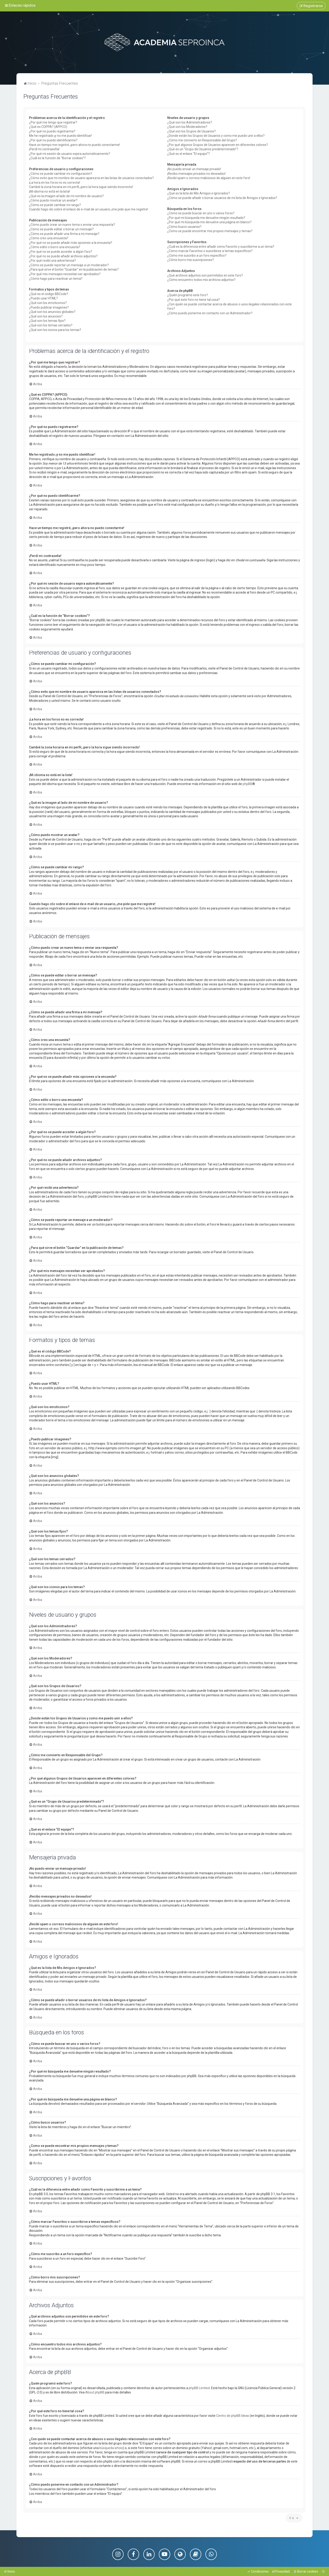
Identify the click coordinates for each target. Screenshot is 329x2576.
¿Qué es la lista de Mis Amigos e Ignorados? (198, 193)
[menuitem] (311, 6)
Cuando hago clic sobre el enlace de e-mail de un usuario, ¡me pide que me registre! (88, 209)
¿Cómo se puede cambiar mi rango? (55, 205)
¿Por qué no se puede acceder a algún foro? (60, 251)
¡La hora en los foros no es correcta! (54, 182)
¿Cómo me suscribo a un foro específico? (196, 255)
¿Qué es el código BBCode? (48, 294)
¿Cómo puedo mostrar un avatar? (53, 200)
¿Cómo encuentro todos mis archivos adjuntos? (201, 280)
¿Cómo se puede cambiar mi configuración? (60, 173)
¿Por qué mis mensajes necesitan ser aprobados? (65, 274)
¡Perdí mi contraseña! (44, 149)
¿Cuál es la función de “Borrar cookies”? (57, 158)
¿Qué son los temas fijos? (47, 321)
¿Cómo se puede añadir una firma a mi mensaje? (64, 234)
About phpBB (94, 2392)
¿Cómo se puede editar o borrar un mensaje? (61, 229)
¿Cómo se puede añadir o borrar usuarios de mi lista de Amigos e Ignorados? (222, 198)
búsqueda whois (111, 2448)
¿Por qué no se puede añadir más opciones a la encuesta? (70, 243)
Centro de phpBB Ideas (232, 2415)
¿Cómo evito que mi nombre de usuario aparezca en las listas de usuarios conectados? (91, 178)
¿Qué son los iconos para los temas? (55, 330)
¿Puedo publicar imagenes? (49, 307)
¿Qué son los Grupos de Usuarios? (191, 131)
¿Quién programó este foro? (187, 295)
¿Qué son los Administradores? (189, 122)
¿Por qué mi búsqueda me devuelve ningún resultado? (206, 218)
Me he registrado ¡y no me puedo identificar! (60, 135)
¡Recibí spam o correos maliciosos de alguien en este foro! (208, 178)
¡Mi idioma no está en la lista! (49, 191)
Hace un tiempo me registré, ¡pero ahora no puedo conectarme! (74, 145)
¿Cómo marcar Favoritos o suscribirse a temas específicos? (209, 251)
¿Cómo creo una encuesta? (48, 238)
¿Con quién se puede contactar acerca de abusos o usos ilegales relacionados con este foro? (229, 306)
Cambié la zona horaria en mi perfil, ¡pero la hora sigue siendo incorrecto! (81, 187)
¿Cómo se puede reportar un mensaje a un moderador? (69, 265)
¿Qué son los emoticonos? (48, 303)
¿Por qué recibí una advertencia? (52, 260)
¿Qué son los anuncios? (46, 316)
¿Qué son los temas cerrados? (50, 325)
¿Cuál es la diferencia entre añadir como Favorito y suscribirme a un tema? (220, 246)
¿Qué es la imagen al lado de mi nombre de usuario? (66, 196)
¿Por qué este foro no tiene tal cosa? (193, 299)
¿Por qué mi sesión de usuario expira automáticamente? (69, 154)
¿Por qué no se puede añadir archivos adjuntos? (63, 256)
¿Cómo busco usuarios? (184, 227)
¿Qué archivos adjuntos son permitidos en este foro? (205, 275)
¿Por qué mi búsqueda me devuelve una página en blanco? (209, 222)
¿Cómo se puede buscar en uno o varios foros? (200, 213)
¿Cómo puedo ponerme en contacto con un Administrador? (209, 313)
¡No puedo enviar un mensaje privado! (194, 169)
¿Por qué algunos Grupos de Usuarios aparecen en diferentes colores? (217, 145)
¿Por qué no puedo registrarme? (52, 131)
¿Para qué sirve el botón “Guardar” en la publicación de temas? (74, 269)
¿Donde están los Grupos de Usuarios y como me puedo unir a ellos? (216, 135)
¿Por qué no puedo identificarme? (53, 140)
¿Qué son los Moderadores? (187, 127)
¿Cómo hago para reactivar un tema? (55, 278)
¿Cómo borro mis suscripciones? (190, 260)
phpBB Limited (199, 2388)
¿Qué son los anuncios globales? (52, 312)
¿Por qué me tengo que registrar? (53, 122)
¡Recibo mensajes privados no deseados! (196, 173)
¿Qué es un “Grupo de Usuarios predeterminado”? (202, 149)
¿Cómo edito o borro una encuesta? (54, 247)
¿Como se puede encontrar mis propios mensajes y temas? (209, 231)
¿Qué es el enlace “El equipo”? (188, 154)
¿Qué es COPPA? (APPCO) (48, 127)
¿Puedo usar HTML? (43, 298)
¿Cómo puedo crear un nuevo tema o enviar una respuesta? (72, 224)
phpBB (247, 784)
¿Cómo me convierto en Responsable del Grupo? (202, 140)
